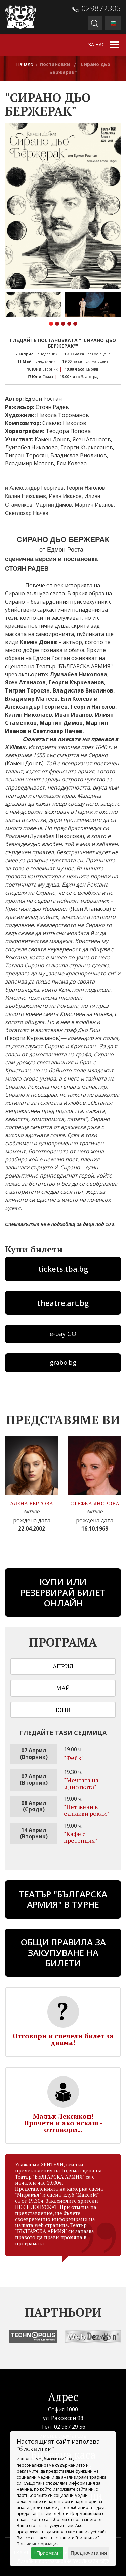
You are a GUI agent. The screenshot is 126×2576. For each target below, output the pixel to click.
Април (63, 1666)
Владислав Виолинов (78, 455)
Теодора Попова (68, 431)
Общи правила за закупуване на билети (63, 1952)
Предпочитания (89, 2553)
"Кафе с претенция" (80, 1837)
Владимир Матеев (29, 463)
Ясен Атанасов (92, 439)
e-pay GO (63, 1334)
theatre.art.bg (63, 1303)
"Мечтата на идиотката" (81, 1783)
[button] (51, 325)
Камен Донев (52, 439)
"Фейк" (74, 1757)
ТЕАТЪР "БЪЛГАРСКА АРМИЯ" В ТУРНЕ (63, 1899)
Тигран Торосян (26, 455)
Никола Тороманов (63, 415)
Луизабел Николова (31, 447)
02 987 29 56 (69, 2426)
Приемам (47, 2553)
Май (63, 1688)
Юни (63, 1710)
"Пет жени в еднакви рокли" (86, 1810)
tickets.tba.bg (63, 1269)
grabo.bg (63, 1362)
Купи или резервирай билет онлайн (63, 1592)
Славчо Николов (64, 423)
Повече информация (38, 2544)
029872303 (101, 8)
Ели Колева (72, 463)
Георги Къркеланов (86, 447)
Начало (24, 64)
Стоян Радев (52, 407)
